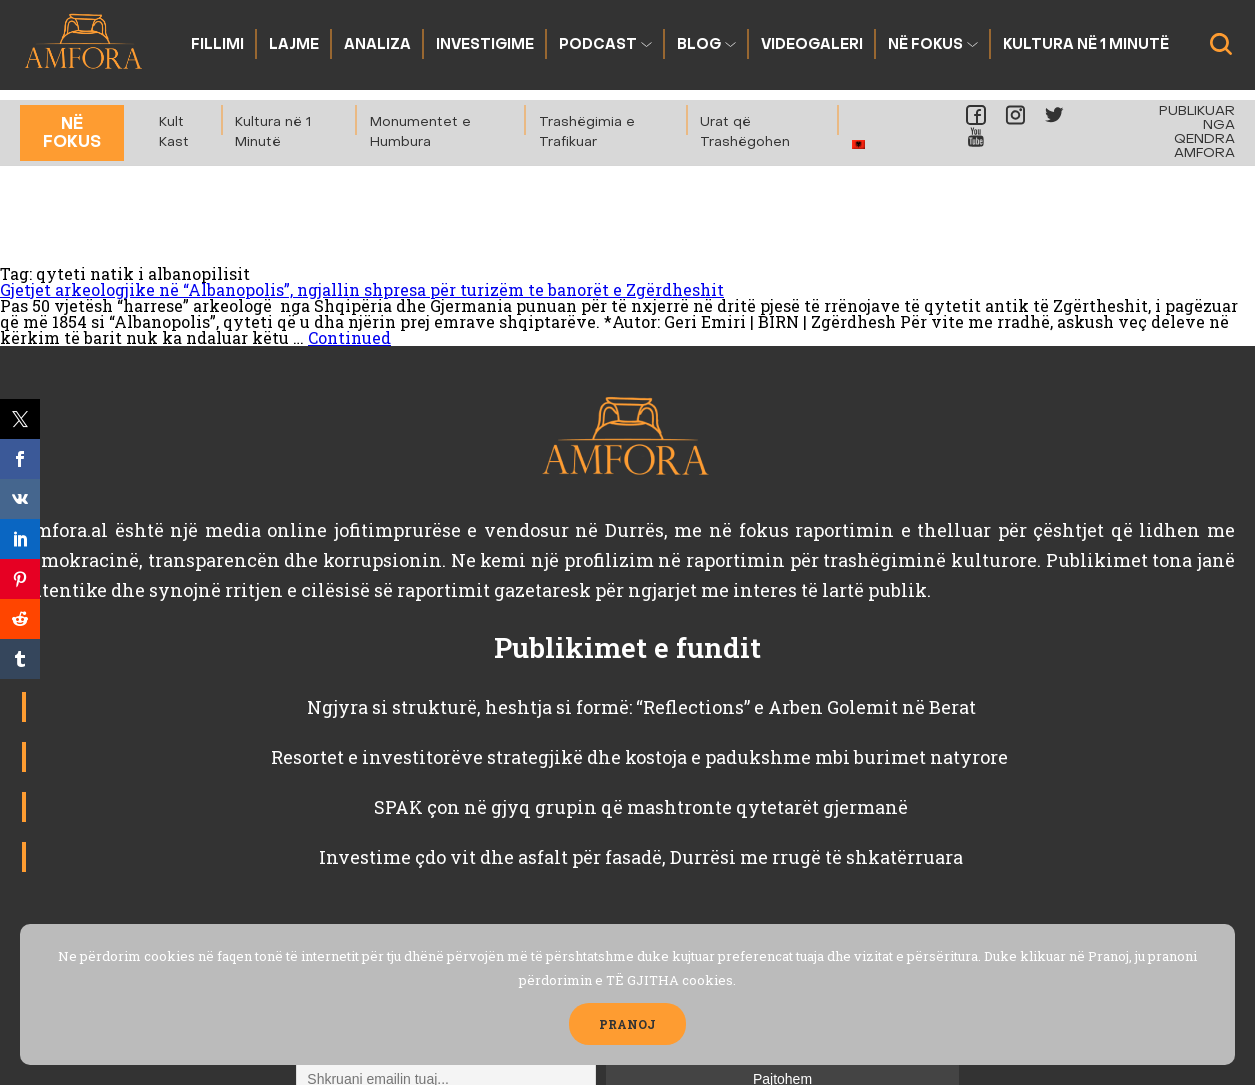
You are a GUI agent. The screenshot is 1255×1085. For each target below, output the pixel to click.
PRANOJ (627, 1024)
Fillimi (217, 45)
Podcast (598, 45)
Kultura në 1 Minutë (1086, 45)
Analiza (377, 45)
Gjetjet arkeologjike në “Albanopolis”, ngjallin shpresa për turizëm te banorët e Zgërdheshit (362, 289)
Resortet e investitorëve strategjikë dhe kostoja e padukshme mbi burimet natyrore (641, 757)
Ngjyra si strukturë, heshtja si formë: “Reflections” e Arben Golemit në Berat (641, 707)
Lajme (294, 45)
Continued (349, 337)
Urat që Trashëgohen (745, 132)
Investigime (485, 45)
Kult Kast (174, 132)
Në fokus (925, 45)
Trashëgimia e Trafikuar (587, 132)
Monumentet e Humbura (420, 132)
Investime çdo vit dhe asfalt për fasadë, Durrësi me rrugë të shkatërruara (641, 857)
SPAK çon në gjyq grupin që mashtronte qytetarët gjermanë (641, 807)
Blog (699, 45)
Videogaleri (812, 45)
